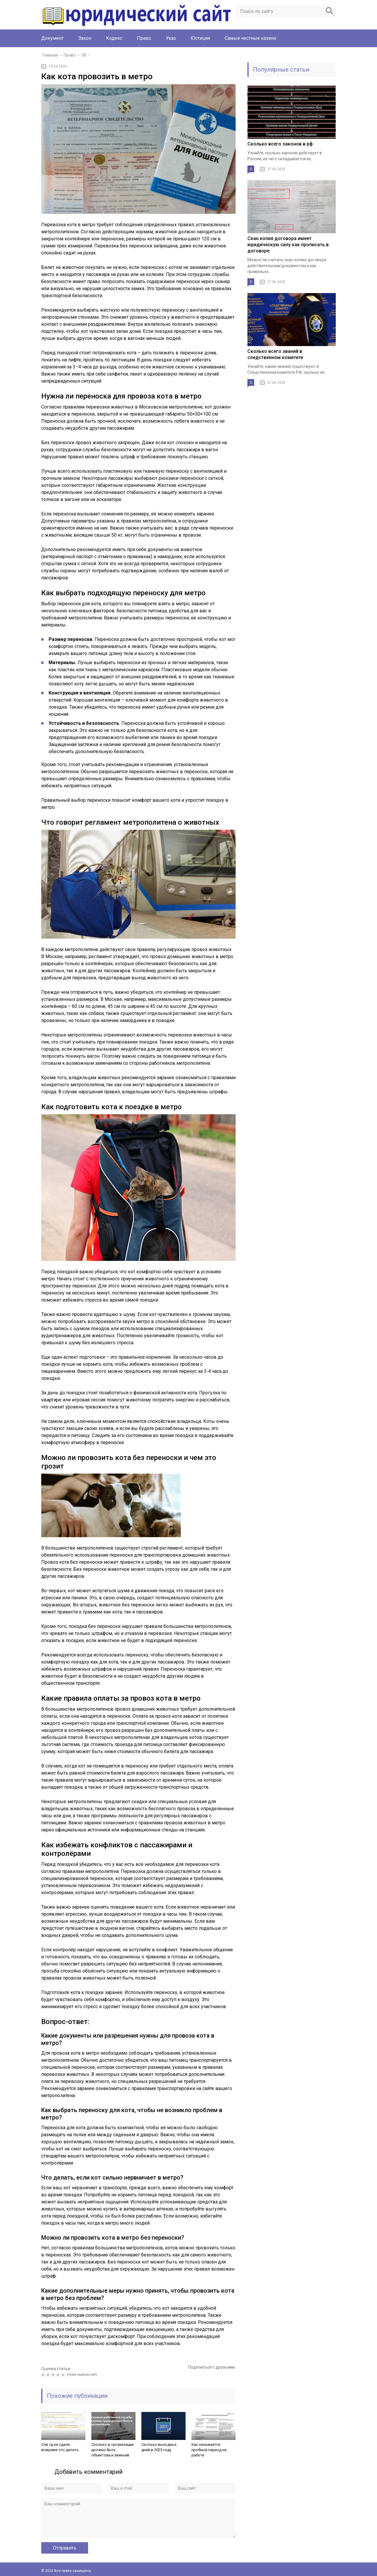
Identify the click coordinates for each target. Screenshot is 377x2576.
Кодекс (114, 38)
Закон (84, 38)
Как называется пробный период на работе (208, 2449)
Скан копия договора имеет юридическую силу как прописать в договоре (288, 245)
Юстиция (200, 38)
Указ (171, 38)
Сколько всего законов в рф (280, 144)
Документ (52, 38)
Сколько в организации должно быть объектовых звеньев (112, 2449)
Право (144, 38)
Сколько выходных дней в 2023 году (158, 2447)
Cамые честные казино (250, 38)
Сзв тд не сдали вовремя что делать (60, 2447)
